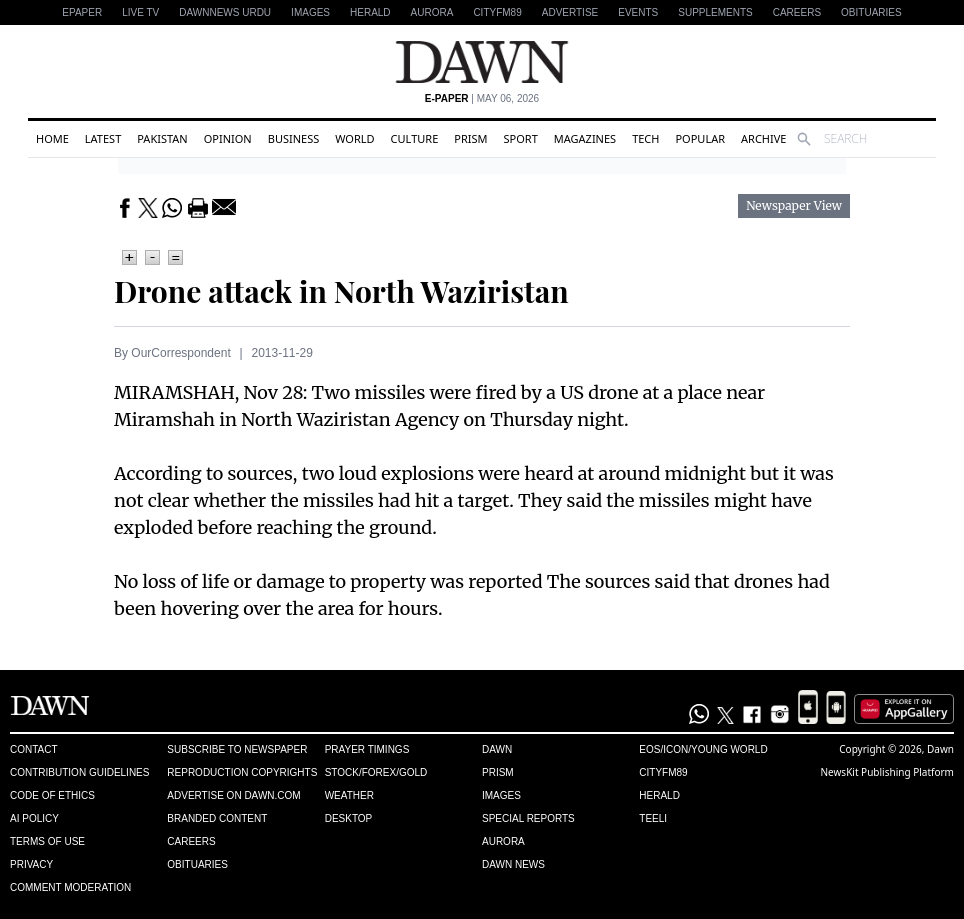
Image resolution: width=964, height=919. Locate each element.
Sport (521, 138)
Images (310, 12)
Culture (415, 138)
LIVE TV (140, 12)
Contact (34, 749)
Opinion (228, 138)
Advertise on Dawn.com (233, 795)
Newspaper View (794, 206)
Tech (645, 138)
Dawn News (513, 864)
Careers (797, 12)
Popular (700, 138)
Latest (103, 138)
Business (294, 138)
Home (52, 138)
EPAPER (82, 12)
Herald (370, 12)
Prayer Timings (367, 749)
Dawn (497, 749)
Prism (470, 138)
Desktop (349, 818)
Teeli (653, 818)
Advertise (570, 12)
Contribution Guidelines (79, 772)
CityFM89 (497, 12)
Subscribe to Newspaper (237, 749)
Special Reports (528, 818)
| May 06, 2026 (482, 98)
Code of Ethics (52, 795)
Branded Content (217, 818)
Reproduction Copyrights (242, 772)
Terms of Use (47, 841)
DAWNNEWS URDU (225, 12)
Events (638, 12)
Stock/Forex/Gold (376, 772)
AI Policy (34, 818)
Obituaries (871, 12)
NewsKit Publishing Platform (887, 772)
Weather (349, 795)
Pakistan (162, 138)
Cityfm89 (663, 772)
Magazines (585, 138)
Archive (763, 138)
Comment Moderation (70, 887)
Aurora (432, 12)
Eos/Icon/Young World (703, 749)
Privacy (31, 864)
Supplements (715, 12)
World (354, 138)
